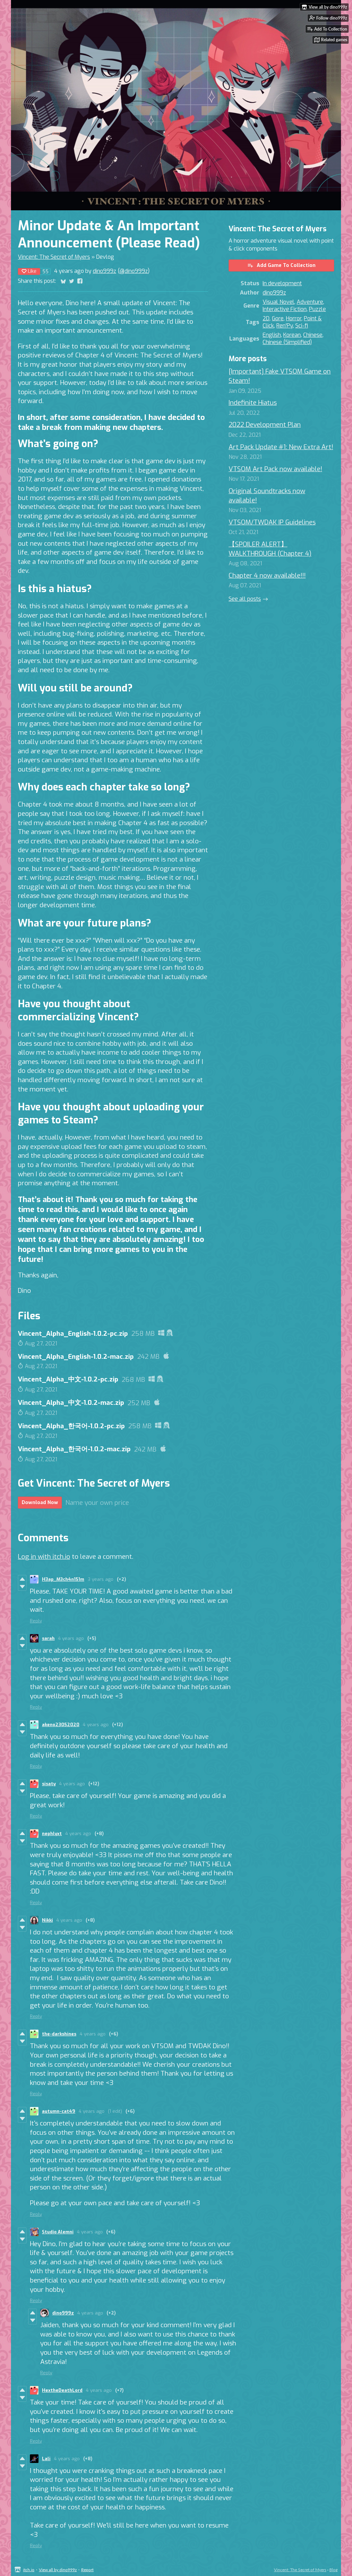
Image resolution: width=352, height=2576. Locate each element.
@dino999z (134, 271)
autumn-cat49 (58, 2111)
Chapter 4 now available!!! (267, 575)
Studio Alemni (58, 2232)
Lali (46, 2459)
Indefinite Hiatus (253, 402)
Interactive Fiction (285, 309)
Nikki (47, 1920)
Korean (292, 334)
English (272, 334)
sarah (48, 1638)
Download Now (40, 1502)
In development (282, 283)
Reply (36, 1621)
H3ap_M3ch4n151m (63, 1579)
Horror (293, 318)
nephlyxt (52, 1833)
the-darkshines (59, 2034)
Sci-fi (301, 325)
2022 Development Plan (265, 424)
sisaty (49, 1784)
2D (266, 318)
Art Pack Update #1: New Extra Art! (281, 447)
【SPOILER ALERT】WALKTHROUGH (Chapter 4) (270, 549)
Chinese (312, 334)
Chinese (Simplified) (287, 342)
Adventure (310, 302)
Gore (278, 318)
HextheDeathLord (62, 2390)
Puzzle (317, 309)
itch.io (28, 2569)
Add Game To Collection (281, 265)
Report (87, 2569)
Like (29, 271)
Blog (333, 2569)
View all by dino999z (58, 2569)
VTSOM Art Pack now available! (275, 469)
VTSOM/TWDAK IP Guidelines (272, 522)
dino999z (104, 271)
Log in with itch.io (44, 1556)
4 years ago (71, 1638)
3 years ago (100, 1579)
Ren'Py (284, 325)
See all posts (245, 598)
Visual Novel (278, 302)
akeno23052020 (60, 1725)
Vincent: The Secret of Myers (54, 256)
